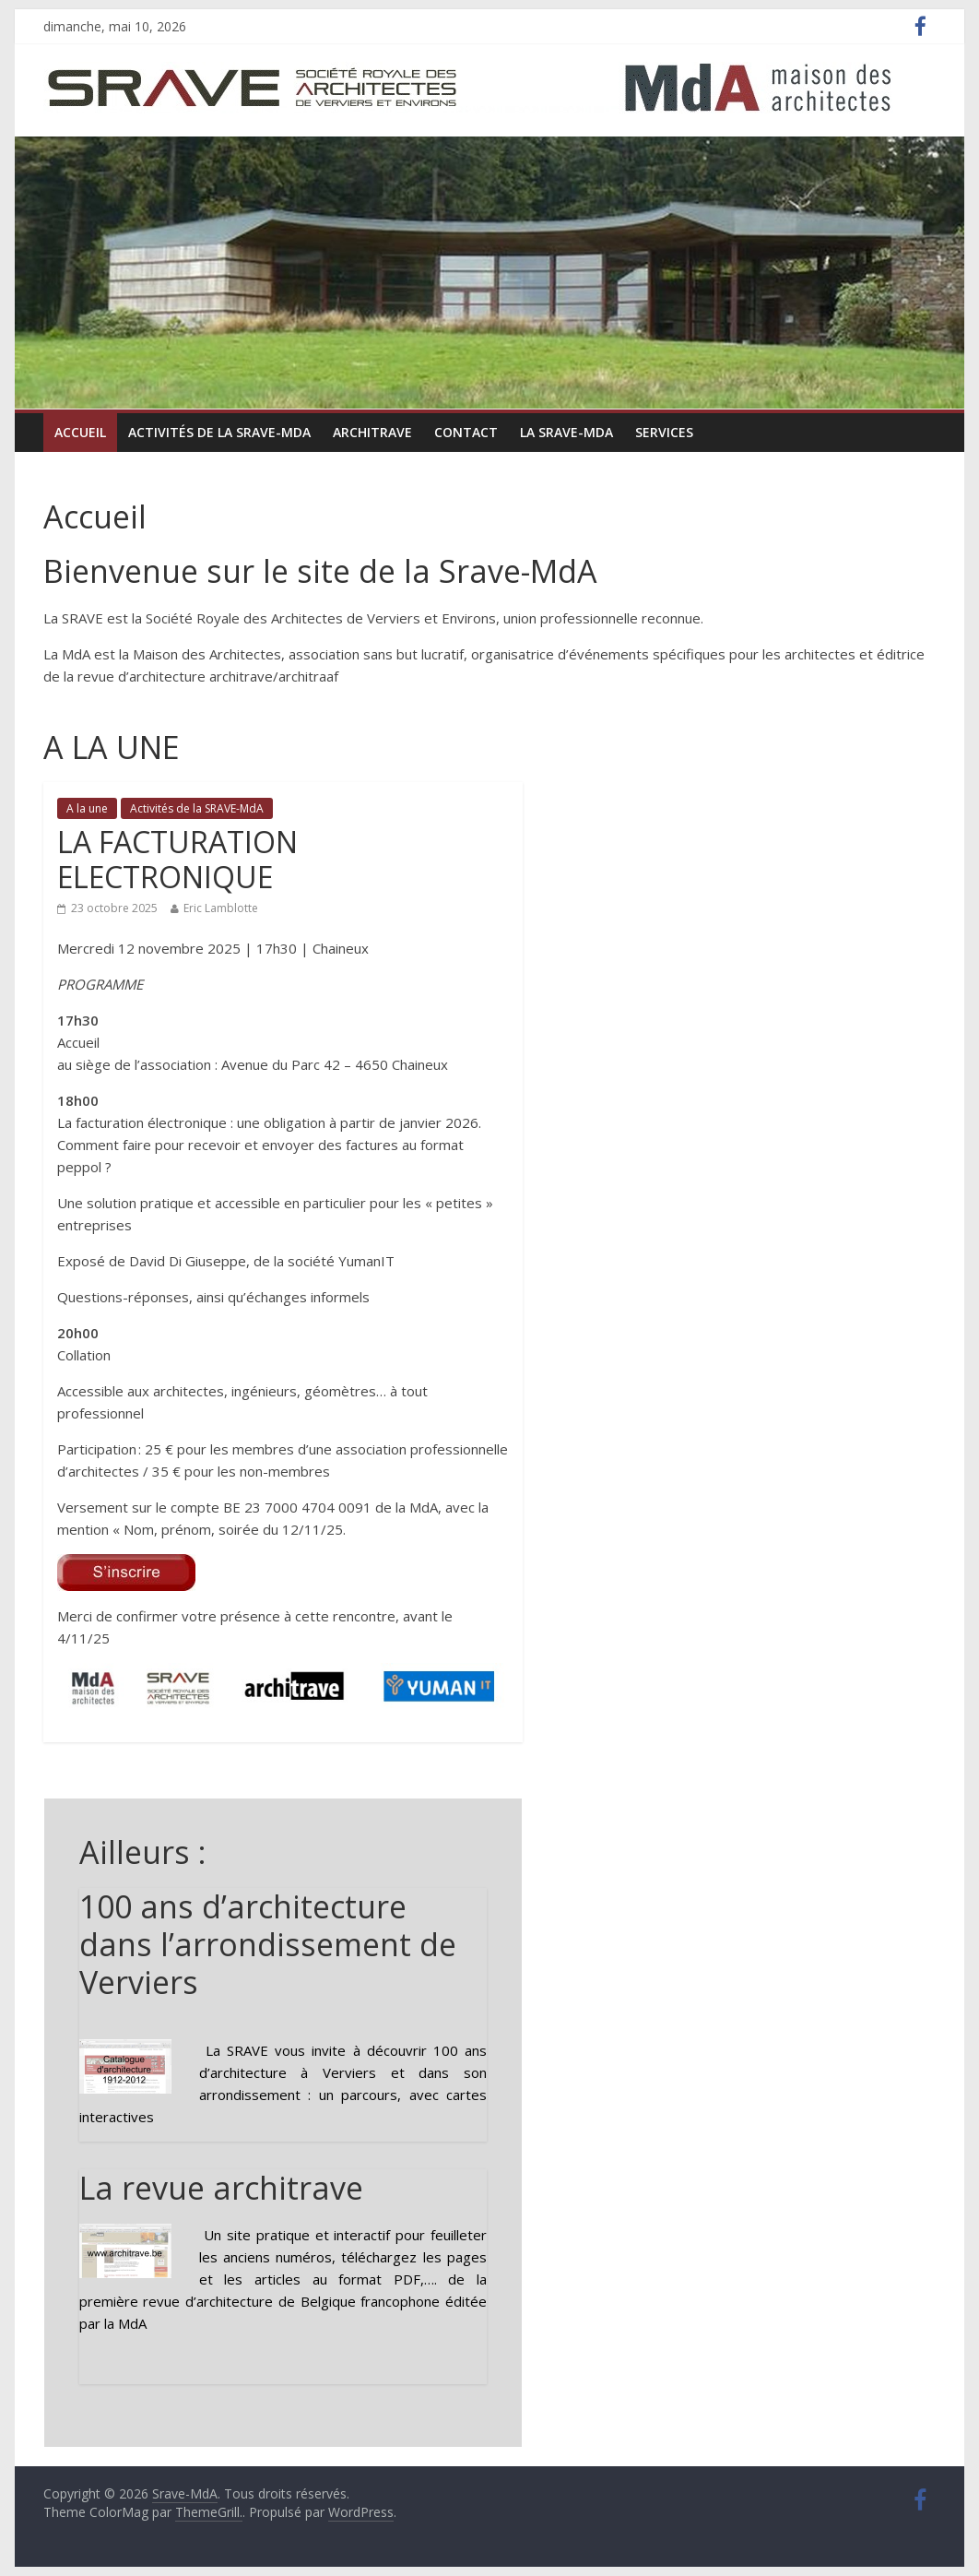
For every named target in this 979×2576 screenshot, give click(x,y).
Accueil (80, 432)
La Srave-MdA (566, 432)
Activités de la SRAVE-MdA (219, 432)
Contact (466, 432)
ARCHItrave (372, 432)
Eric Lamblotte (220, 908)
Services (664, 432)
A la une (87, 808)
